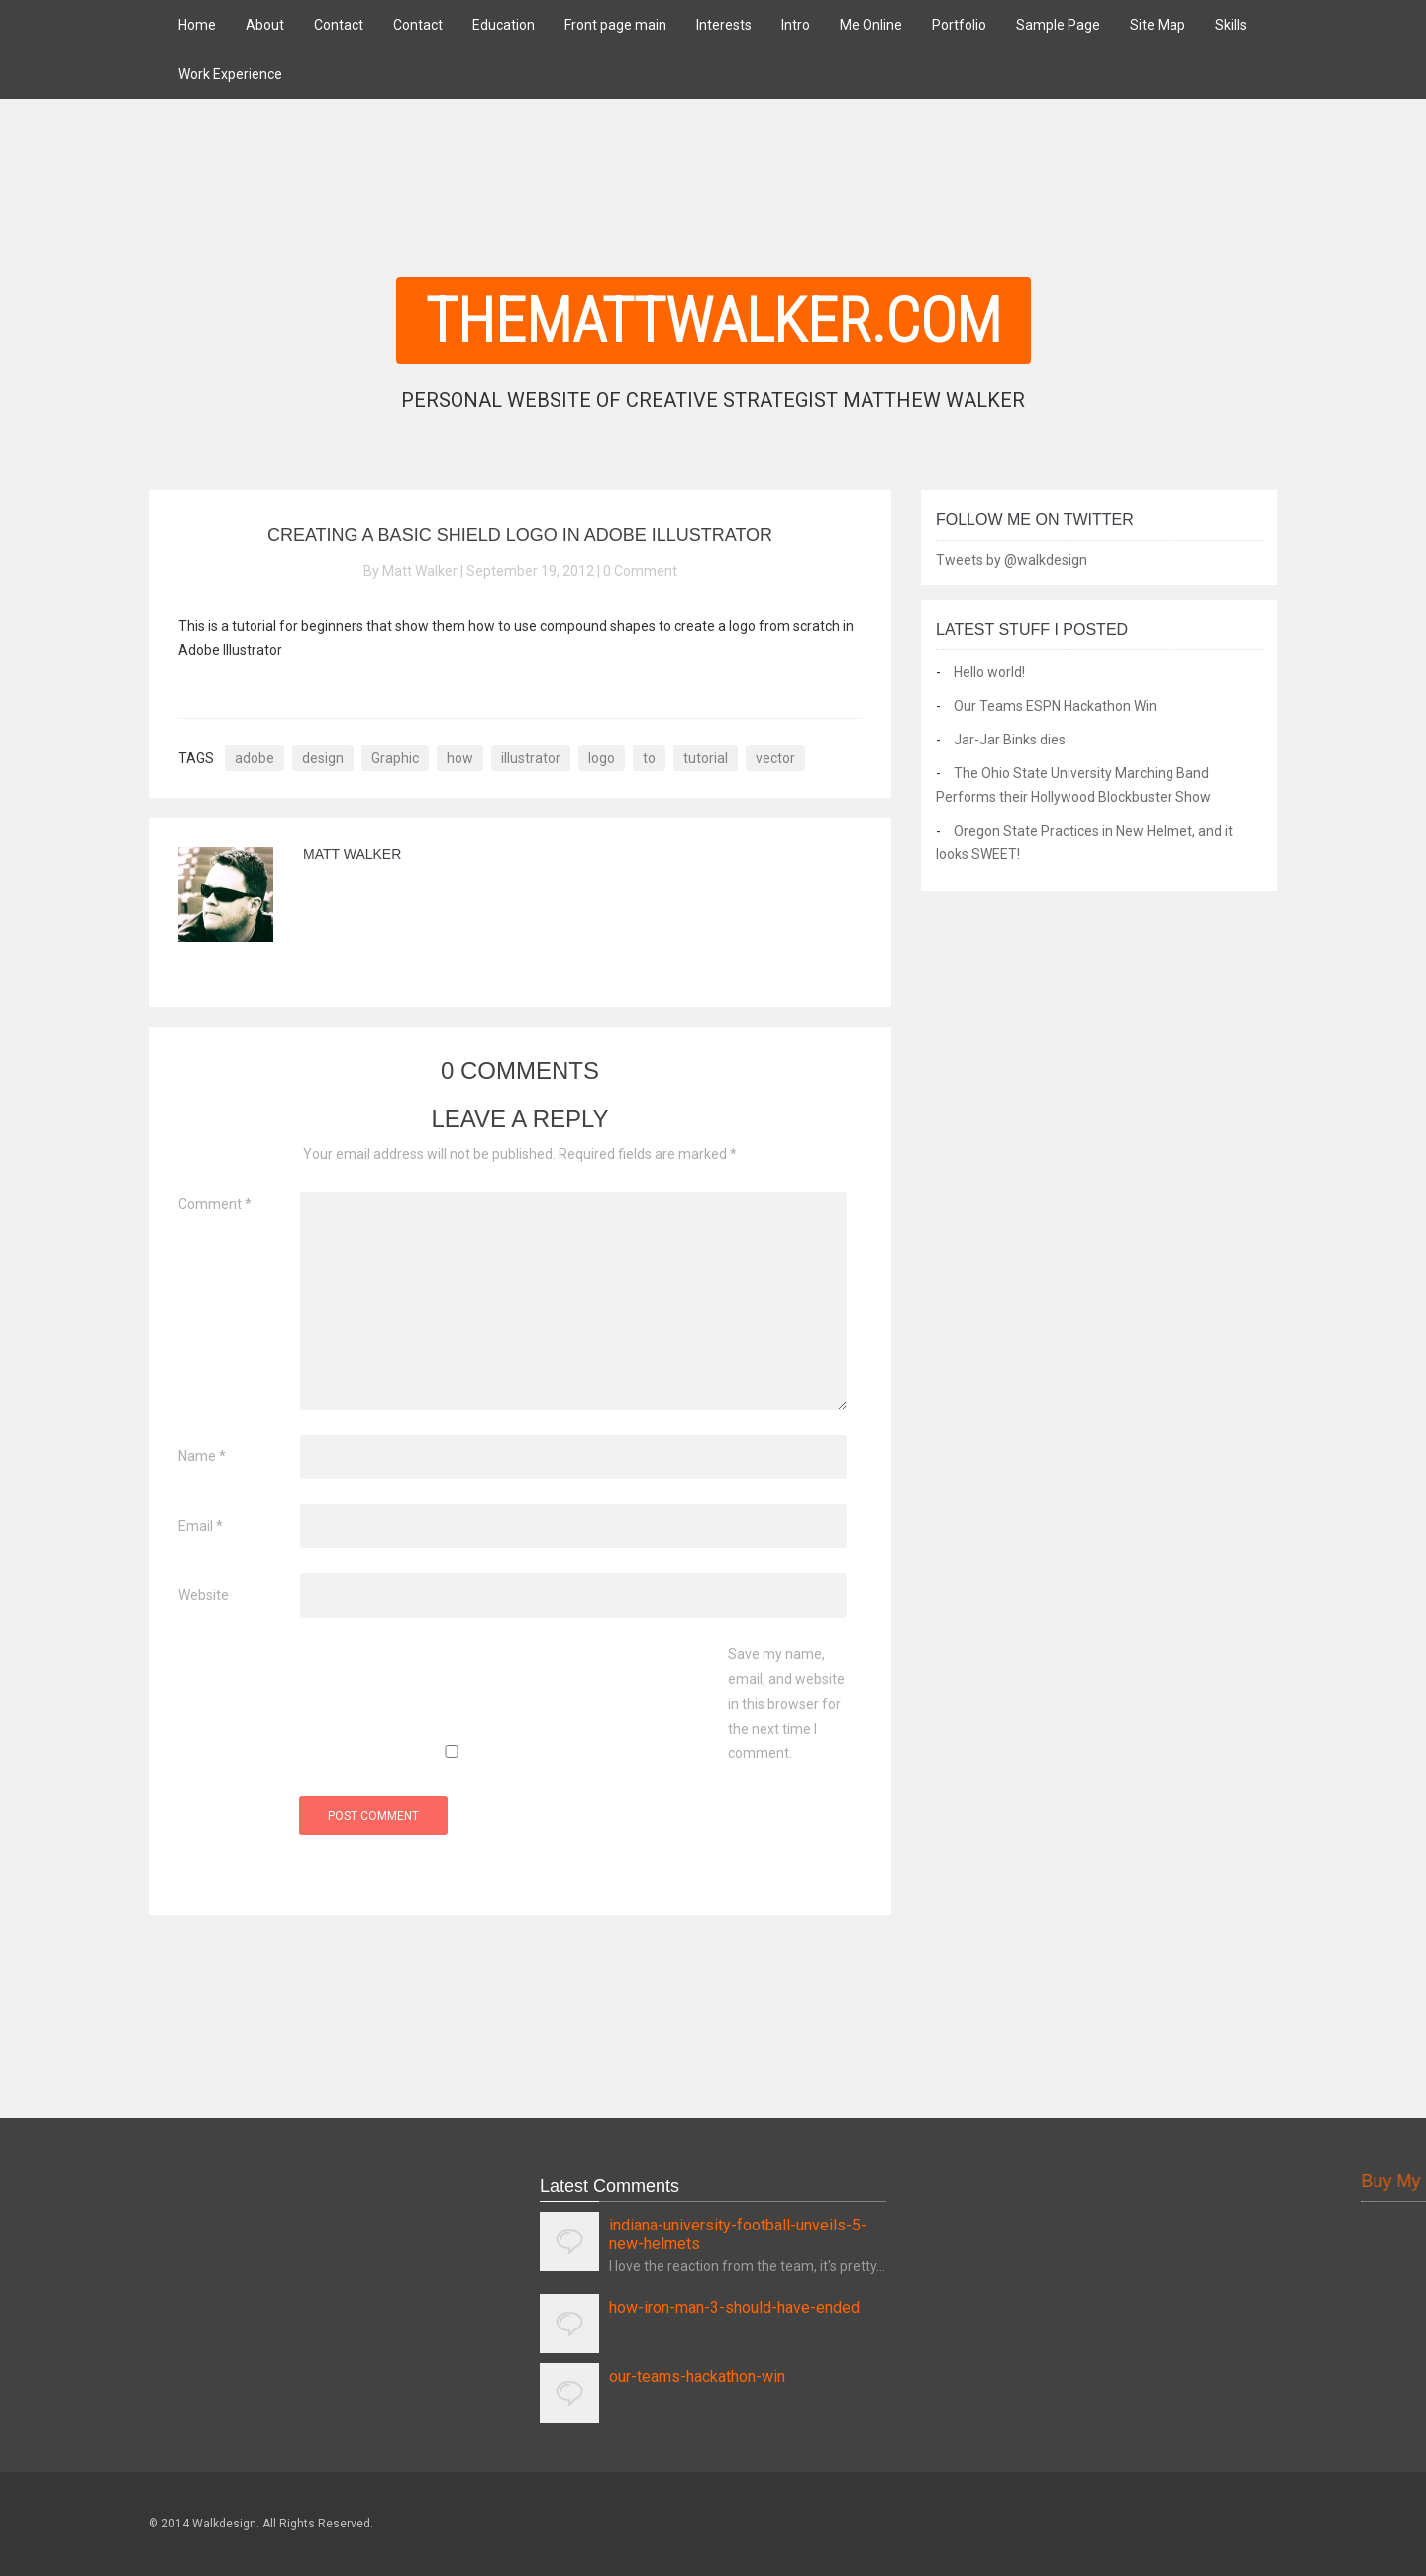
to (649, 758)
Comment (215, 1204)
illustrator (530, 758)
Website (203, 1595)
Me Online (871, 25)
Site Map (1157, 25)
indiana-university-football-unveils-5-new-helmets (737, 2234)
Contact (338, 25)
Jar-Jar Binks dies (1010, 739)
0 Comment (640, 571)
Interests (724, 25)
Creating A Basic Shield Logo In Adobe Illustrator (519, 535)
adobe (254, 758)
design (323, 758)
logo (601, 758)
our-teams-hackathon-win (697, 2376)
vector (775, 758)
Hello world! (989, 672)
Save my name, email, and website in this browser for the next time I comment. (786, 1703)
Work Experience (230, 74)
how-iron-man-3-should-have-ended (734, 2307)
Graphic (395, 758)
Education (503, 25)
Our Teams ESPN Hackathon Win (1055, 706)
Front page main (615, 25)
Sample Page (1058, 25)
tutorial (705, 758)
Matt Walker (352, 854)
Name (202, 1456)
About (265, 25)
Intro (795, 25)
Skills (1231, 25)
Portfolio (959, 25)
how (460, 758)
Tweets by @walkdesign (1011, 560)
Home (197, 25)
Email (200, 1526)
